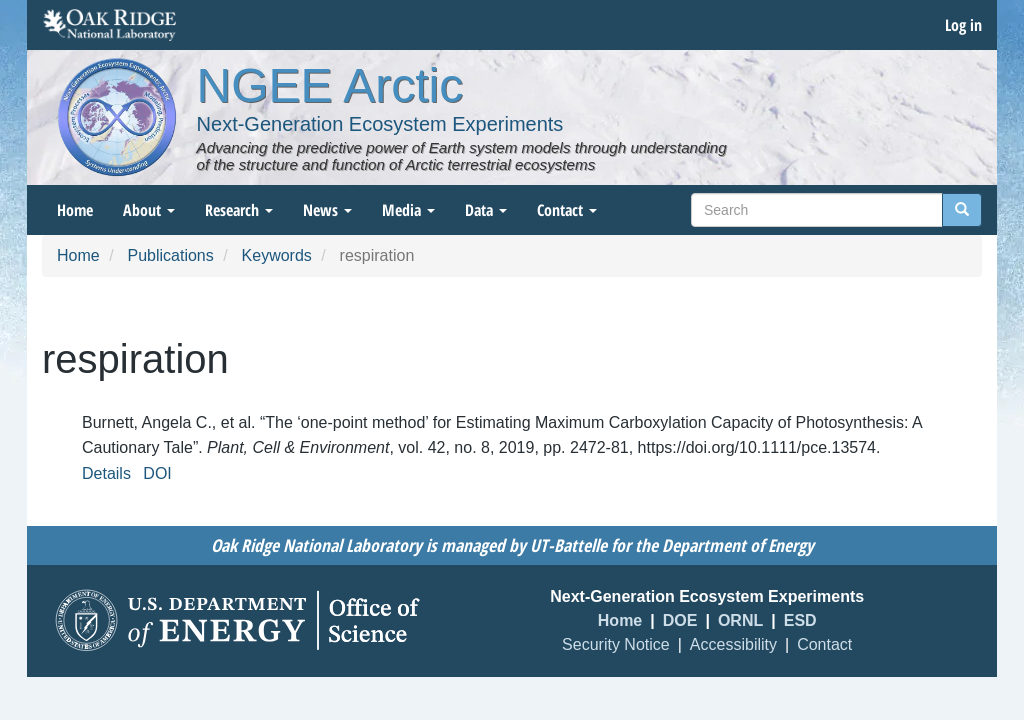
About (149, 210)
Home (75, 210)
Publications (170, 255)
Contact (567, 210)
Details (106, 473)
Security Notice (616, 644)
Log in (963, 25)
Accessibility (733, 644)
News (327, 210)
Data (486, 210)
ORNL (740, 620)
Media (408, 210)
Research (239, 210)
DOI (157, 473)
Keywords (277, 255)
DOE (680, 620)
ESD (800, 620)
